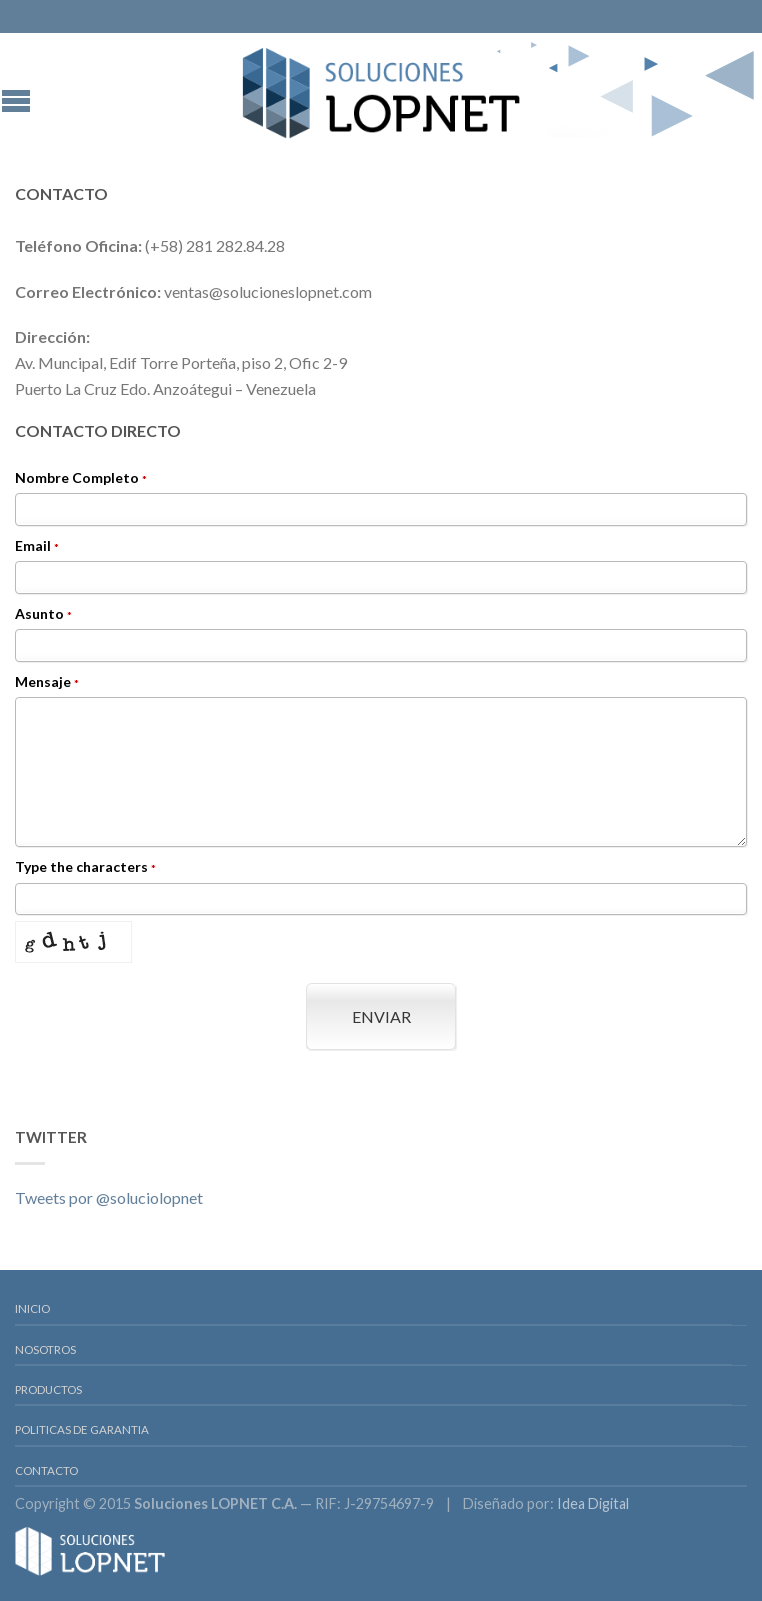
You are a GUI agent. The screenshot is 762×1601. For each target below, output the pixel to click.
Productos (48, 1389)
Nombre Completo (81, 478)
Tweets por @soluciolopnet (109, 1197)
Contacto (46, 1470)
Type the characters (85, 867)
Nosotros (45, 1349)
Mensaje (47, 682)
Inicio (32, 1308)
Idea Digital (593, 1503)
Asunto (43, 614)
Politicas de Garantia (82, 1429)
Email (37, 546)
